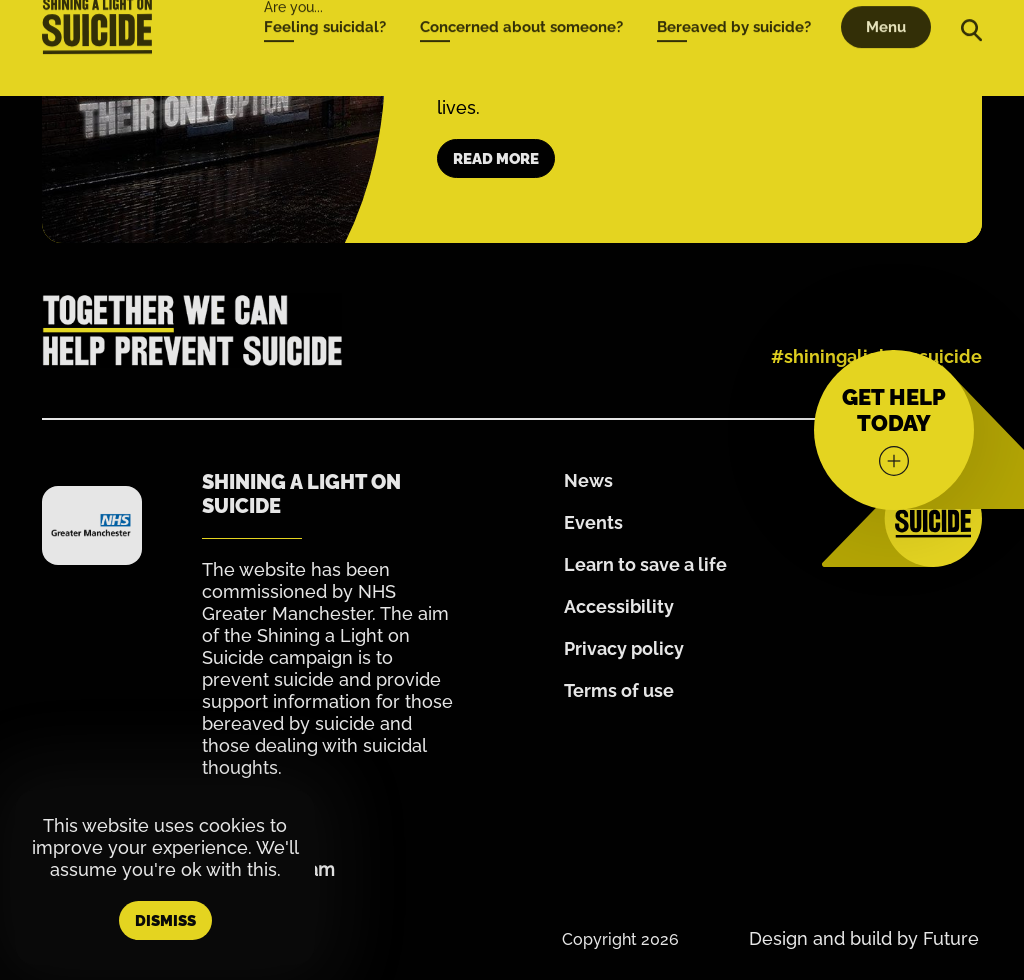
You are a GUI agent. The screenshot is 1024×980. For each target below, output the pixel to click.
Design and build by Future (864, 938)
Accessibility (619, 606)
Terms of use (619, 690)
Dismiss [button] (165, 921)
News (588, 480)
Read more (496, 159)
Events (593, 522)
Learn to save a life (645, 564)
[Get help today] (894, 430)
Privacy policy (624, 648)
